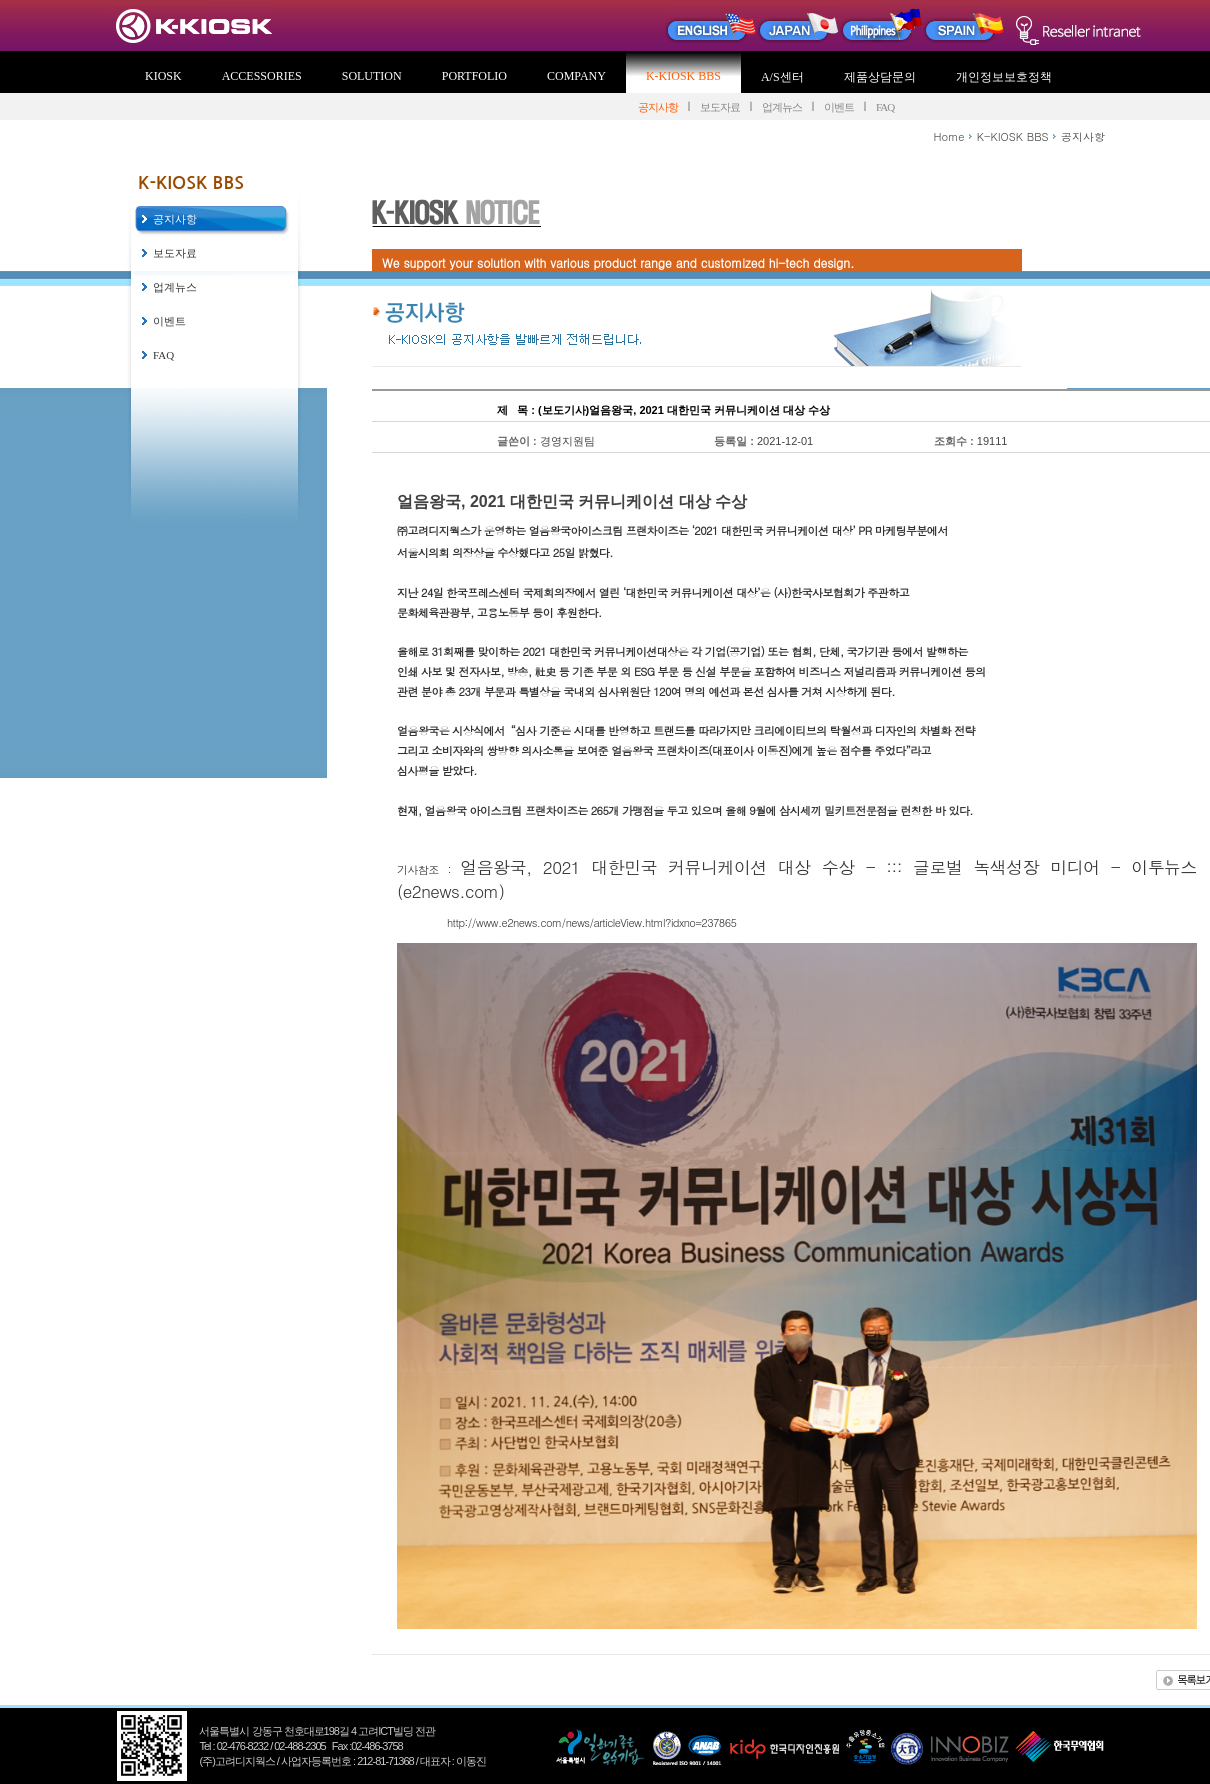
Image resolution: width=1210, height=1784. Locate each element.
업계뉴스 (782, 107)
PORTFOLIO (474, 76)
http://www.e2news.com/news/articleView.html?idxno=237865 (591, 922)
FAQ (885, 107)
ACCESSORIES (262, 76)
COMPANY (576, 76)
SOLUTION (372, 76)
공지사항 (658, 107)
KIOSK (163, 76)
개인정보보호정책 (1004, 77)
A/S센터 (782, 77)
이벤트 (839, 107)
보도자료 (720, 107)
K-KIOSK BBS (683, 76)
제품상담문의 (880, 77)
